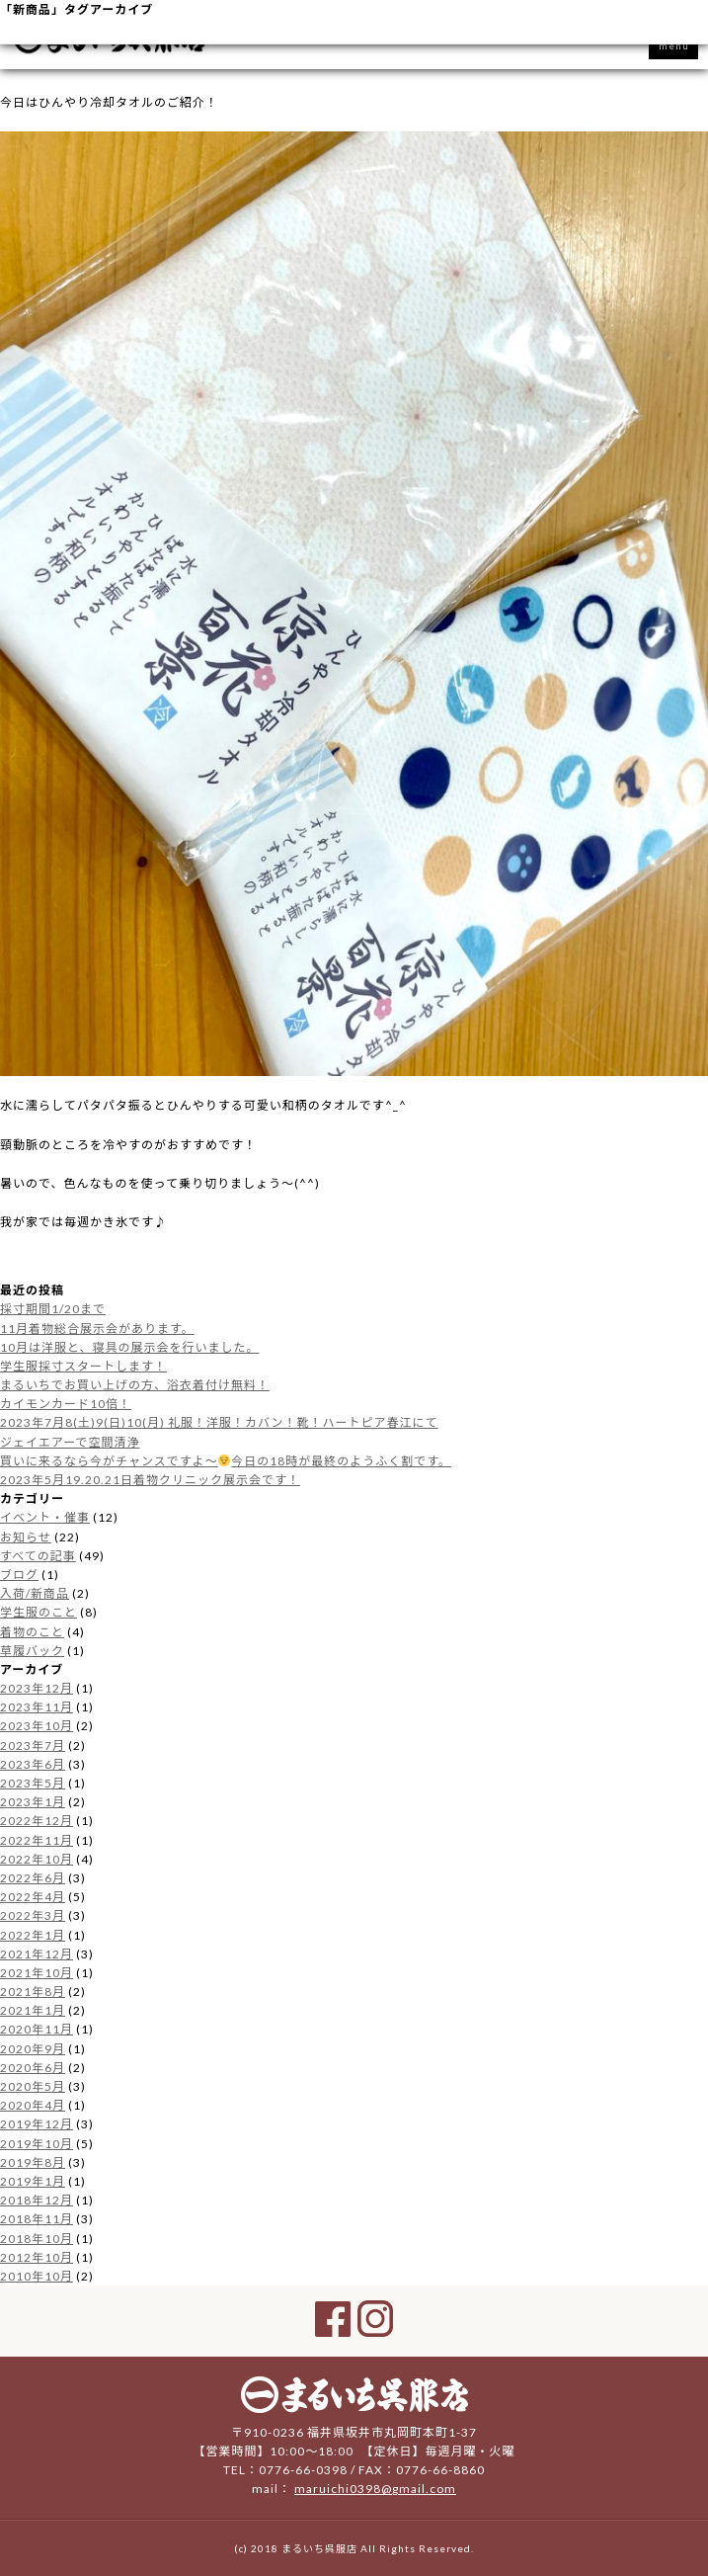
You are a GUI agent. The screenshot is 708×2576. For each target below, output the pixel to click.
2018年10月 (36, 2238)
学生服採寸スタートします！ (83, 1366)
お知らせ (25, 1537)
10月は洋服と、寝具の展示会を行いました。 (130, 1347)
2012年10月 (36, 2257)
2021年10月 (36, 1972)
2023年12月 (36, 1688)
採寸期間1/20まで (53, 1308)
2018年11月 (36, 2218)
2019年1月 (32, 2181)
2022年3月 (32, 1915)
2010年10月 (36, 2276)
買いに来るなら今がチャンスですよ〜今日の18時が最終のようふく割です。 (225, 1461)
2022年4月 (32, 1896)
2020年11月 (36, 2029)
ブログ (19, 1574)
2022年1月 (32, 1935)
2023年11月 (36, 1707)
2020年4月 (32, 2105)
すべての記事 (38, 1555)
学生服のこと (38, 1612)
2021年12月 (36, 1954)
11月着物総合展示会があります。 (97, 1328)
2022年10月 (36, 1859)
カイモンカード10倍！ (65, 1403)
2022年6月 (32, 1877)
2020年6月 (32, 2067)
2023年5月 (32, 1783)
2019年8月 (32, 2162)
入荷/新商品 (34, 1593)
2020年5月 (32, 2086)
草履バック (32, 1650)
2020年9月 (32, 2048)
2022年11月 (36, 1840)
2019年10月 (36, 2143)
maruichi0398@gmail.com (375, 2488)
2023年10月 (36, 1725)
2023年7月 (32, 1745)
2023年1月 (32, 1801)
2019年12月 (36, 2124)
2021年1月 (32, 2010)
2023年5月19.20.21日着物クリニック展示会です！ (150, 1479)
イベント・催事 (45, 1517)
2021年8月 (32, 1991)
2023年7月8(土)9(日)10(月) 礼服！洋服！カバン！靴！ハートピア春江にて (219, 1422)
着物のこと (32, 1631)
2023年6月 (32, 1764)
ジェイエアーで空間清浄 (69, 1442)
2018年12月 (36, 2200)
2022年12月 (36, 1820)
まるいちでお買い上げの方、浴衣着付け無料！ (135, 1384)
